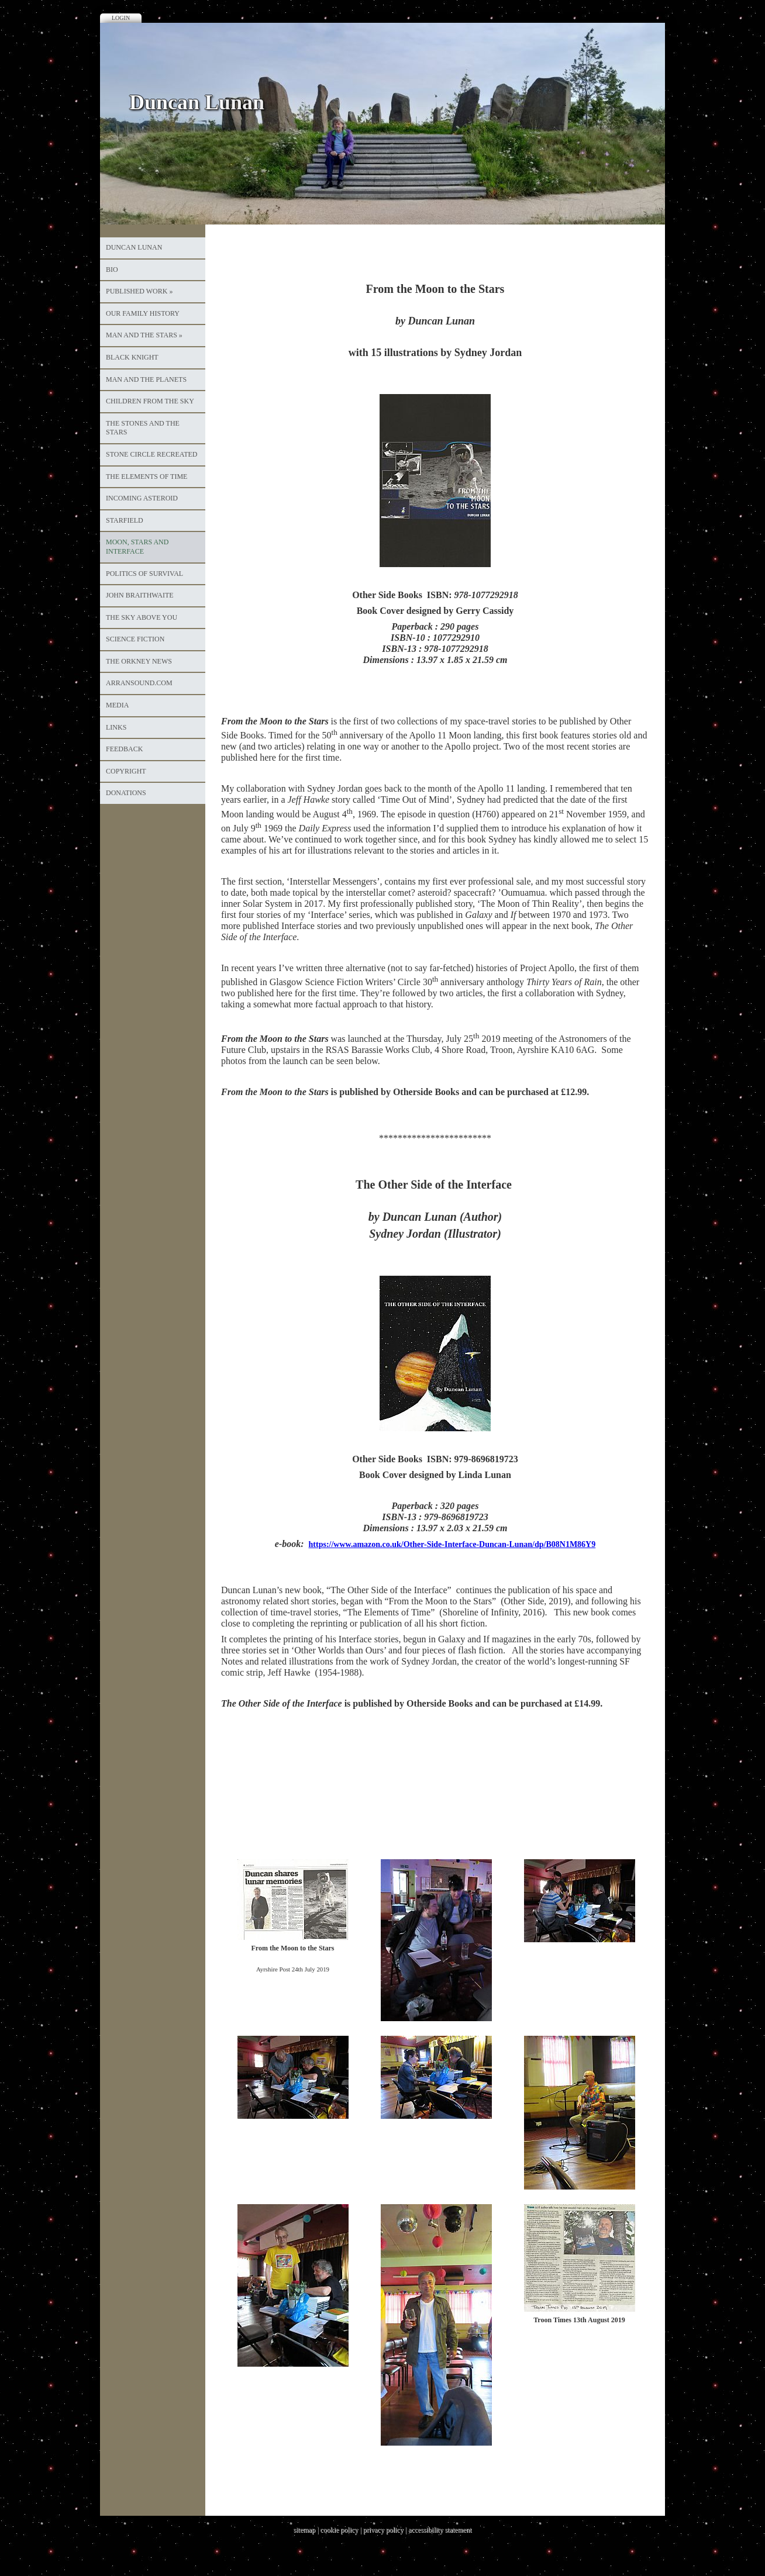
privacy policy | (385, 2530)
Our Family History (143, 313)
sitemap (304, 2530)
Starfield (124, 520)
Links (116, 727)
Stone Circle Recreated (151, 454)
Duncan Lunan (134, 247)
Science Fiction (135, 639)
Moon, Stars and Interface (137, 546)
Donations (126, 793)
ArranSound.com (139, 683)
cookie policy (339, 2530)
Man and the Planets (146, 379)
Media (117, 705)
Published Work (139, 291)
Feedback (124, 749)
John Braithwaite (140, 595)
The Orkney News (139, 661)
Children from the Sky (150, 401)
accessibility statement (439, 2530)
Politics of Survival (144, 573)
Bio (112, 269)
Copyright (126, 771)
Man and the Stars (144, 335)
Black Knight (132, 357)
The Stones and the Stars (143, 428)
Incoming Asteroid (142, 498)
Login (121, 18)
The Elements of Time (146, 476)
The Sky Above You (141, 617)
